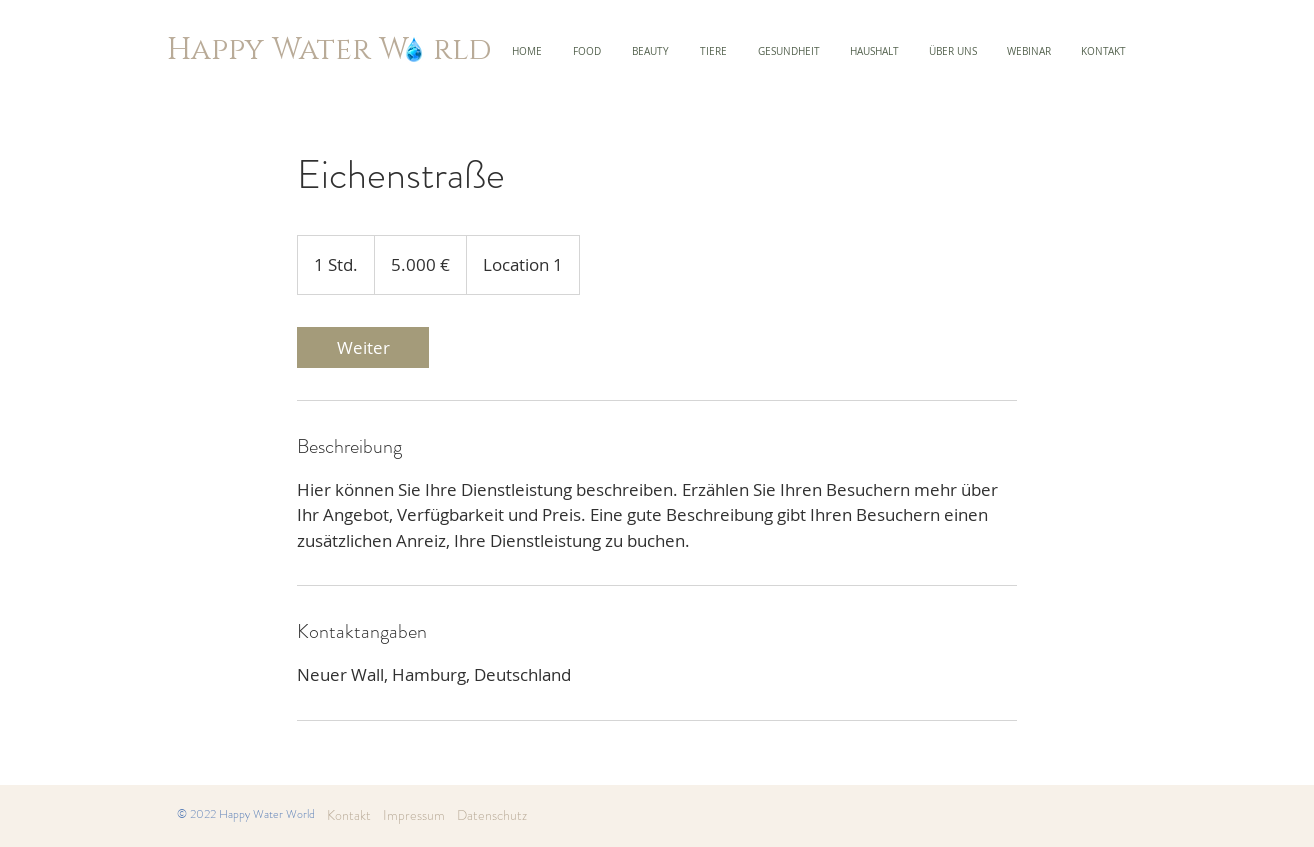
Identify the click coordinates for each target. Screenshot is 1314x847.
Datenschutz (492, 815)
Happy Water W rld (329, 50)
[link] (363, 347)
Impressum (408, 815)
